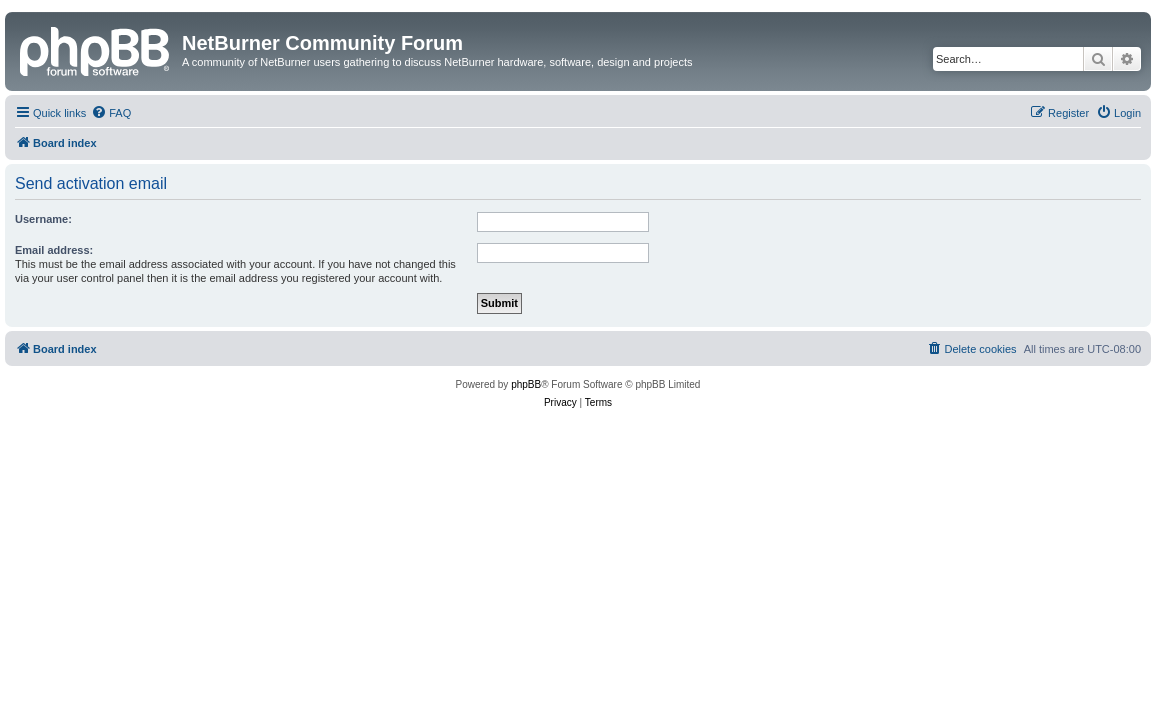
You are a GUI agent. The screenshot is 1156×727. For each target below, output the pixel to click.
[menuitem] (111, 113)
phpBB (526, 384)
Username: (43, 219)
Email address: (54, 250)
